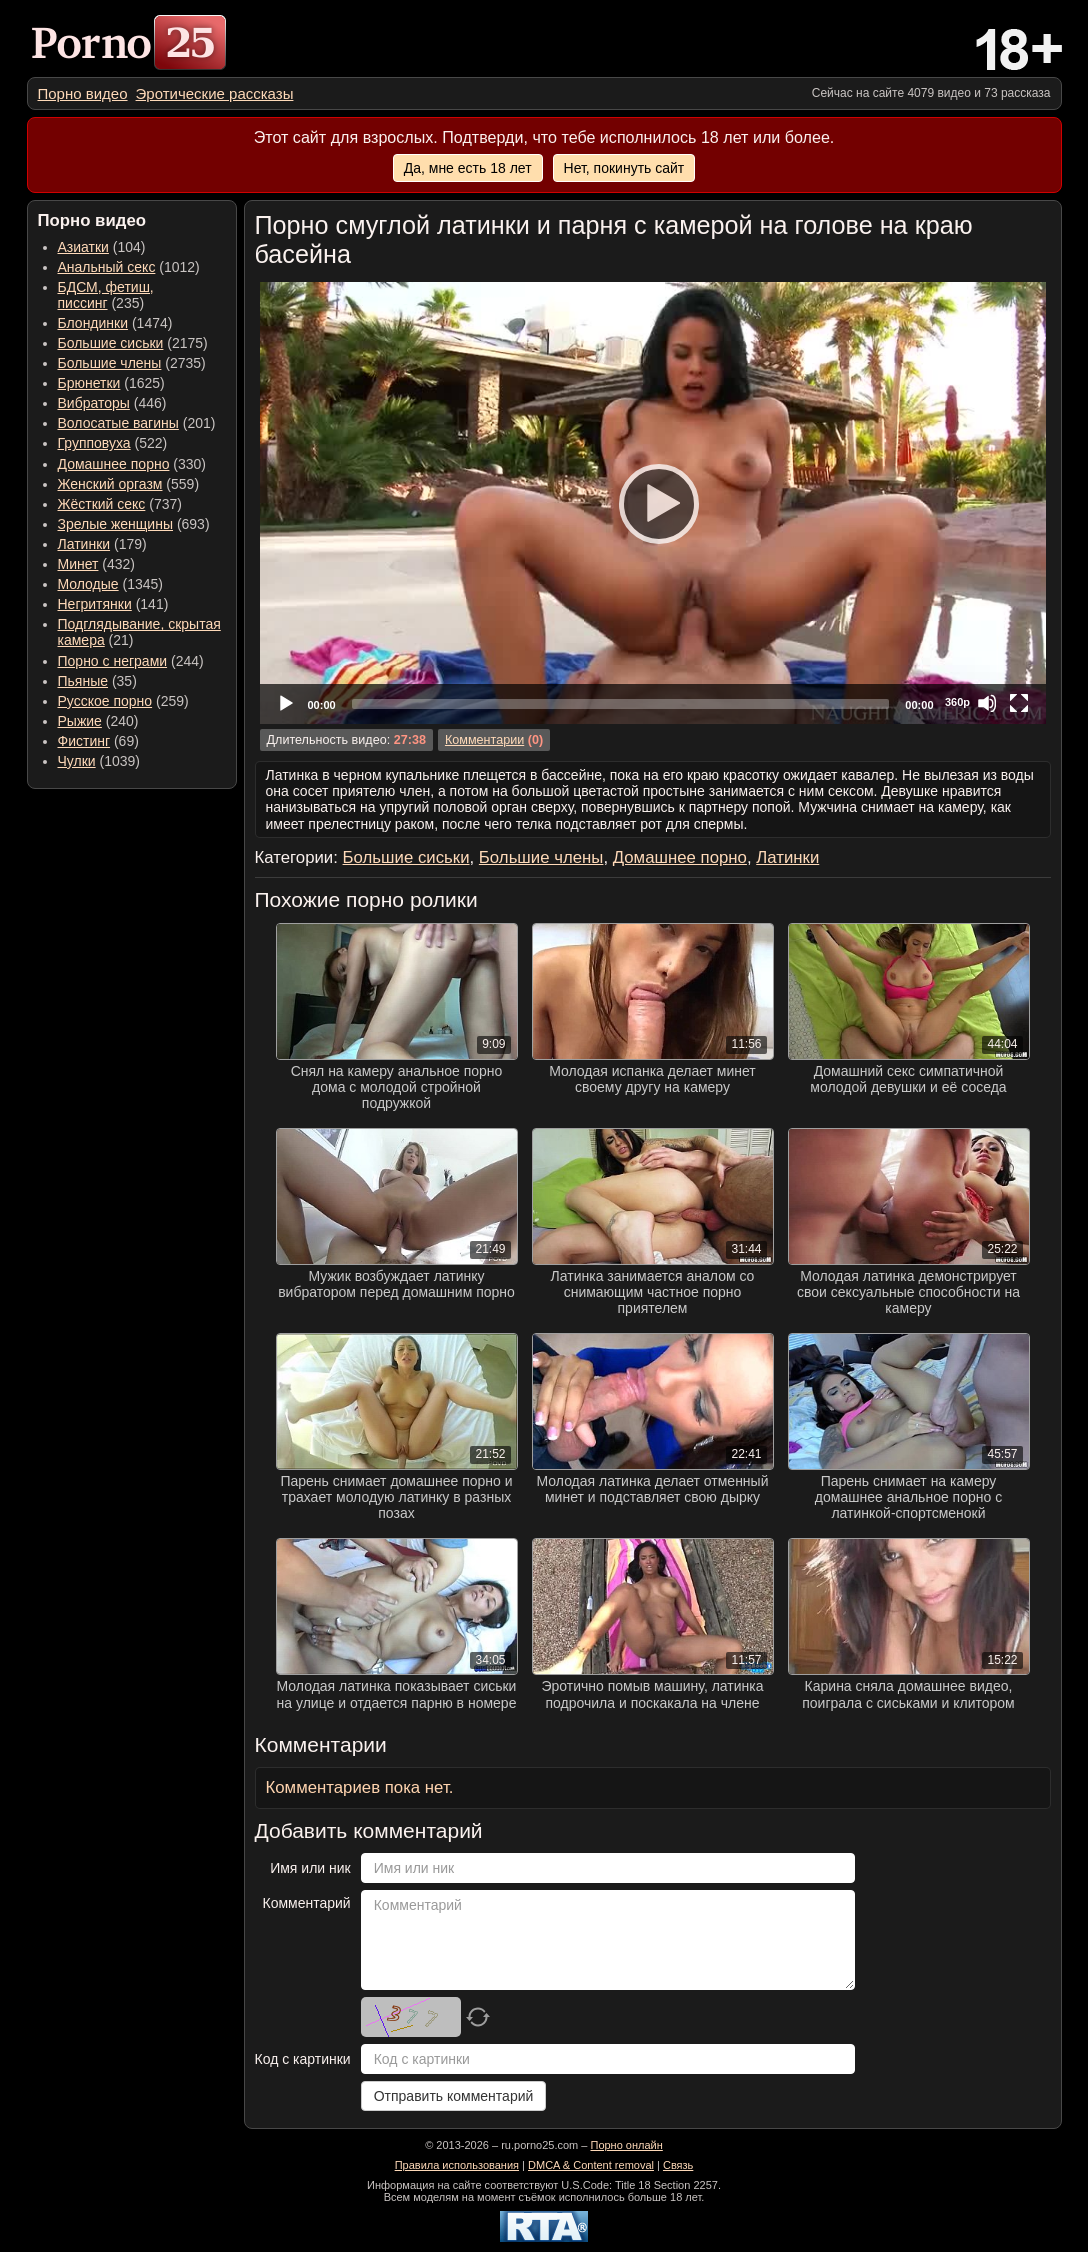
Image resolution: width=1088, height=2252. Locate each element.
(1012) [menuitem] (129, 267)
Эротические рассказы (215, 93)
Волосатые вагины (118, 423)
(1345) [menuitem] (110, 584)
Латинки (84, 544)
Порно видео (83, 93)
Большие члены (110, 363)
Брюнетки (89, 383)
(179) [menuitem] (102, 544)
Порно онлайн (626, 2145)
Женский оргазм (110, 484)
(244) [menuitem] (131, 661)
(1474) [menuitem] (115, 323)
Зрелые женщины (116, 524)
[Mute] (987, 703)
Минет (78, 564)
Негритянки (95, 604)
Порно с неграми (113, 661)
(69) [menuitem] (98, 741)
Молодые (88, 584)
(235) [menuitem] (106, 295)
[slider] (621, 704)
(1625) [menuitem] (111, 383)
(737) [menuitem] (120, 504)
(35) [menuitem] (97, 681)
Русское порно (105, 701)
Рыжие (80, 721)
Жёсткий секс (102, 504)
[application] (653, 503)
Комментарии (484, 740)
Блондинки (93, 323)
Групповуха (94, 443)
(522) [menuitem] (113, 443)
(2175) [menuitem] (133, 343)
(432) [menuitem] (97, 564)
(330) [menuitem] (132, 464)
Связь (678, 2165)
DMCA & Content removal (591, 2165)
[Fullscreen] (1019, 703)
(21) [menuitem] (139, 632)
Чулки (77, 761)
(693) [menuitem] (134, 524)
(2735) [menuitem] (132, 363)
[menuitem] (83, 93)
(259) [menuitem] (123, 701)
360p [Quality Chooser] (957, 702)
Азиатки (83, 247)
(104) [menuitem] (102, 247)
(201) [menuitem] (137, 423)
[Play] (653, 503)
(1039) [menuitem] (99, 761)
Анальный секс (107, 267)
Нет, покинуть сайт (624, 168)
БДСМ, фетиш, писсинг (106, 295)
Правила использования (457, 2165)
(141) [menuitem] (113, 604)
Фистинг (84, 741)
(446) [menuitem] (112, 403)
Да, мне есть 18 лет (468, 168)
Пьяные (83, 681)
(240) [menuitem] (98, 721)
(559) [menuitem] (129, 484)
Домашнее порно (114, 464)
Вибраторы (94, 403)
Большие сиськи (111, 343)
